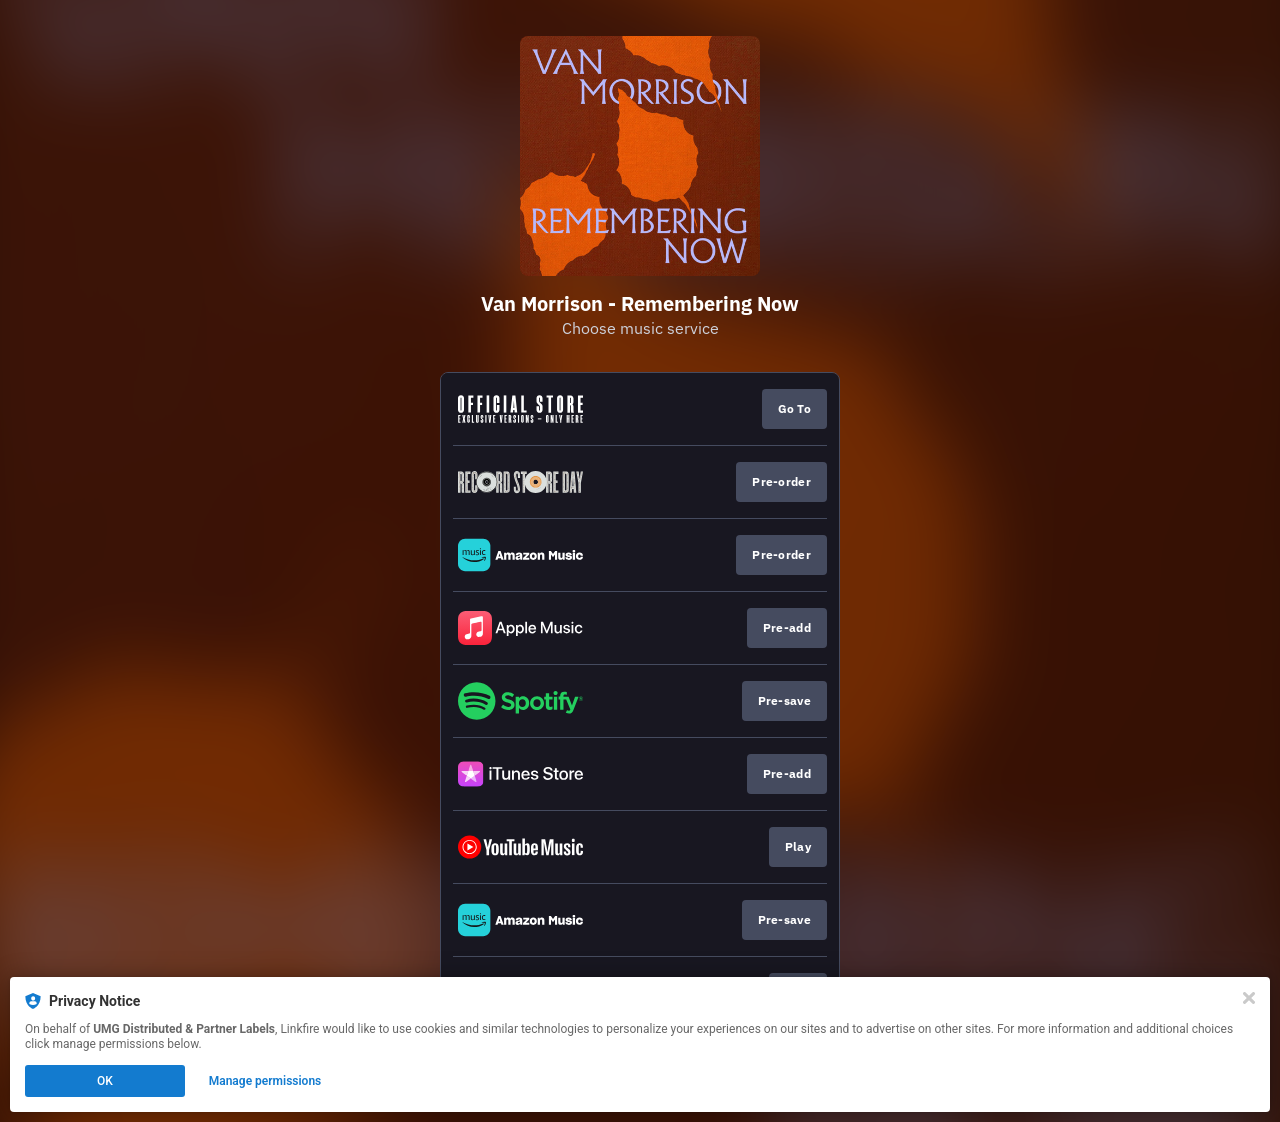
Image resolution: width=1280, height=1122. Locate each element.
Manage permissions (265, 1081)
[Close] (1249, 998)
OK (105, 1081)
